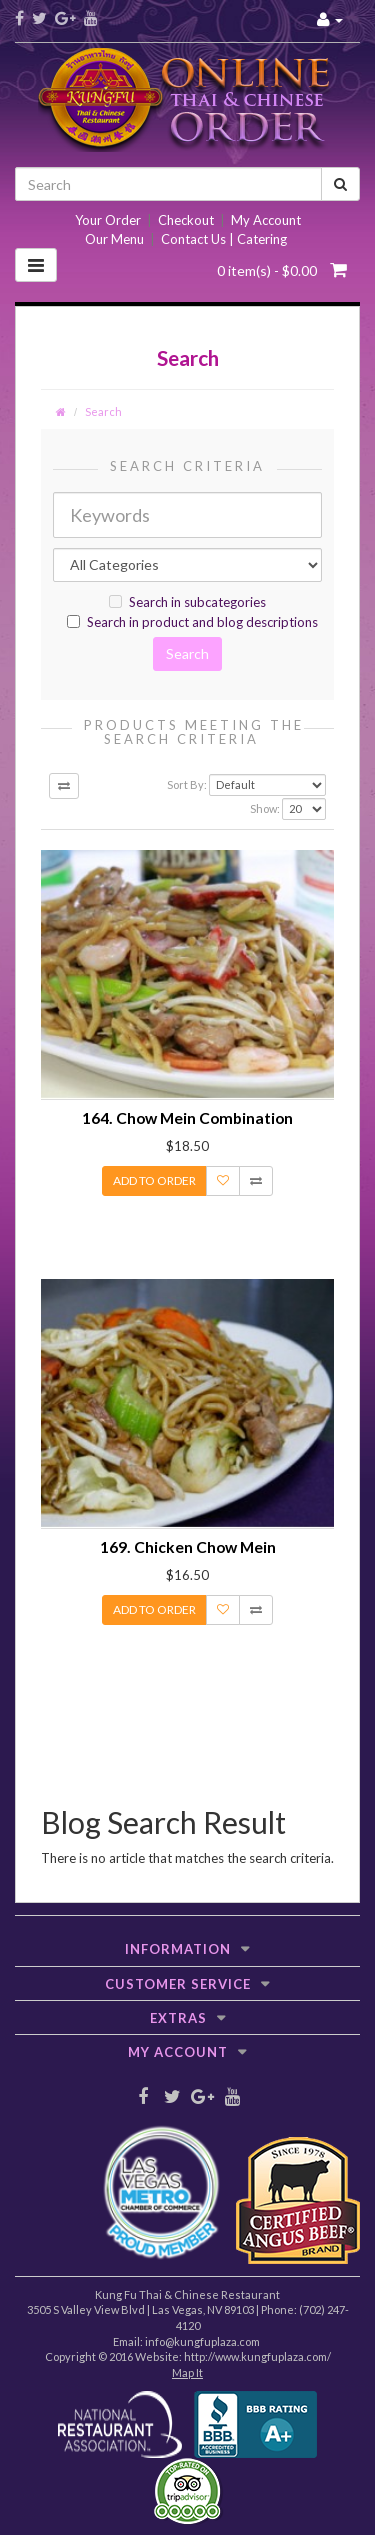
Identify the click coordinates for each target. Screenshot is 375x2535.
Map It (187, 2372)
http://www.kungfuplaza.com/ (257, 2356)
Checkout (186, 220)
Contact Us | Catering (224, 239)
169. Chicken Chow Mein (188, 1547)
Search (103, 411)
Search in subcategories (187, 602)
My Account (266, 220)
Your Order (108, 220)
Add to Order (154, 1180)
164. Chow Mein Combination (187, 1118)
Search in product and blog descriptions (192, 622)
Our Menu (114, 239)
